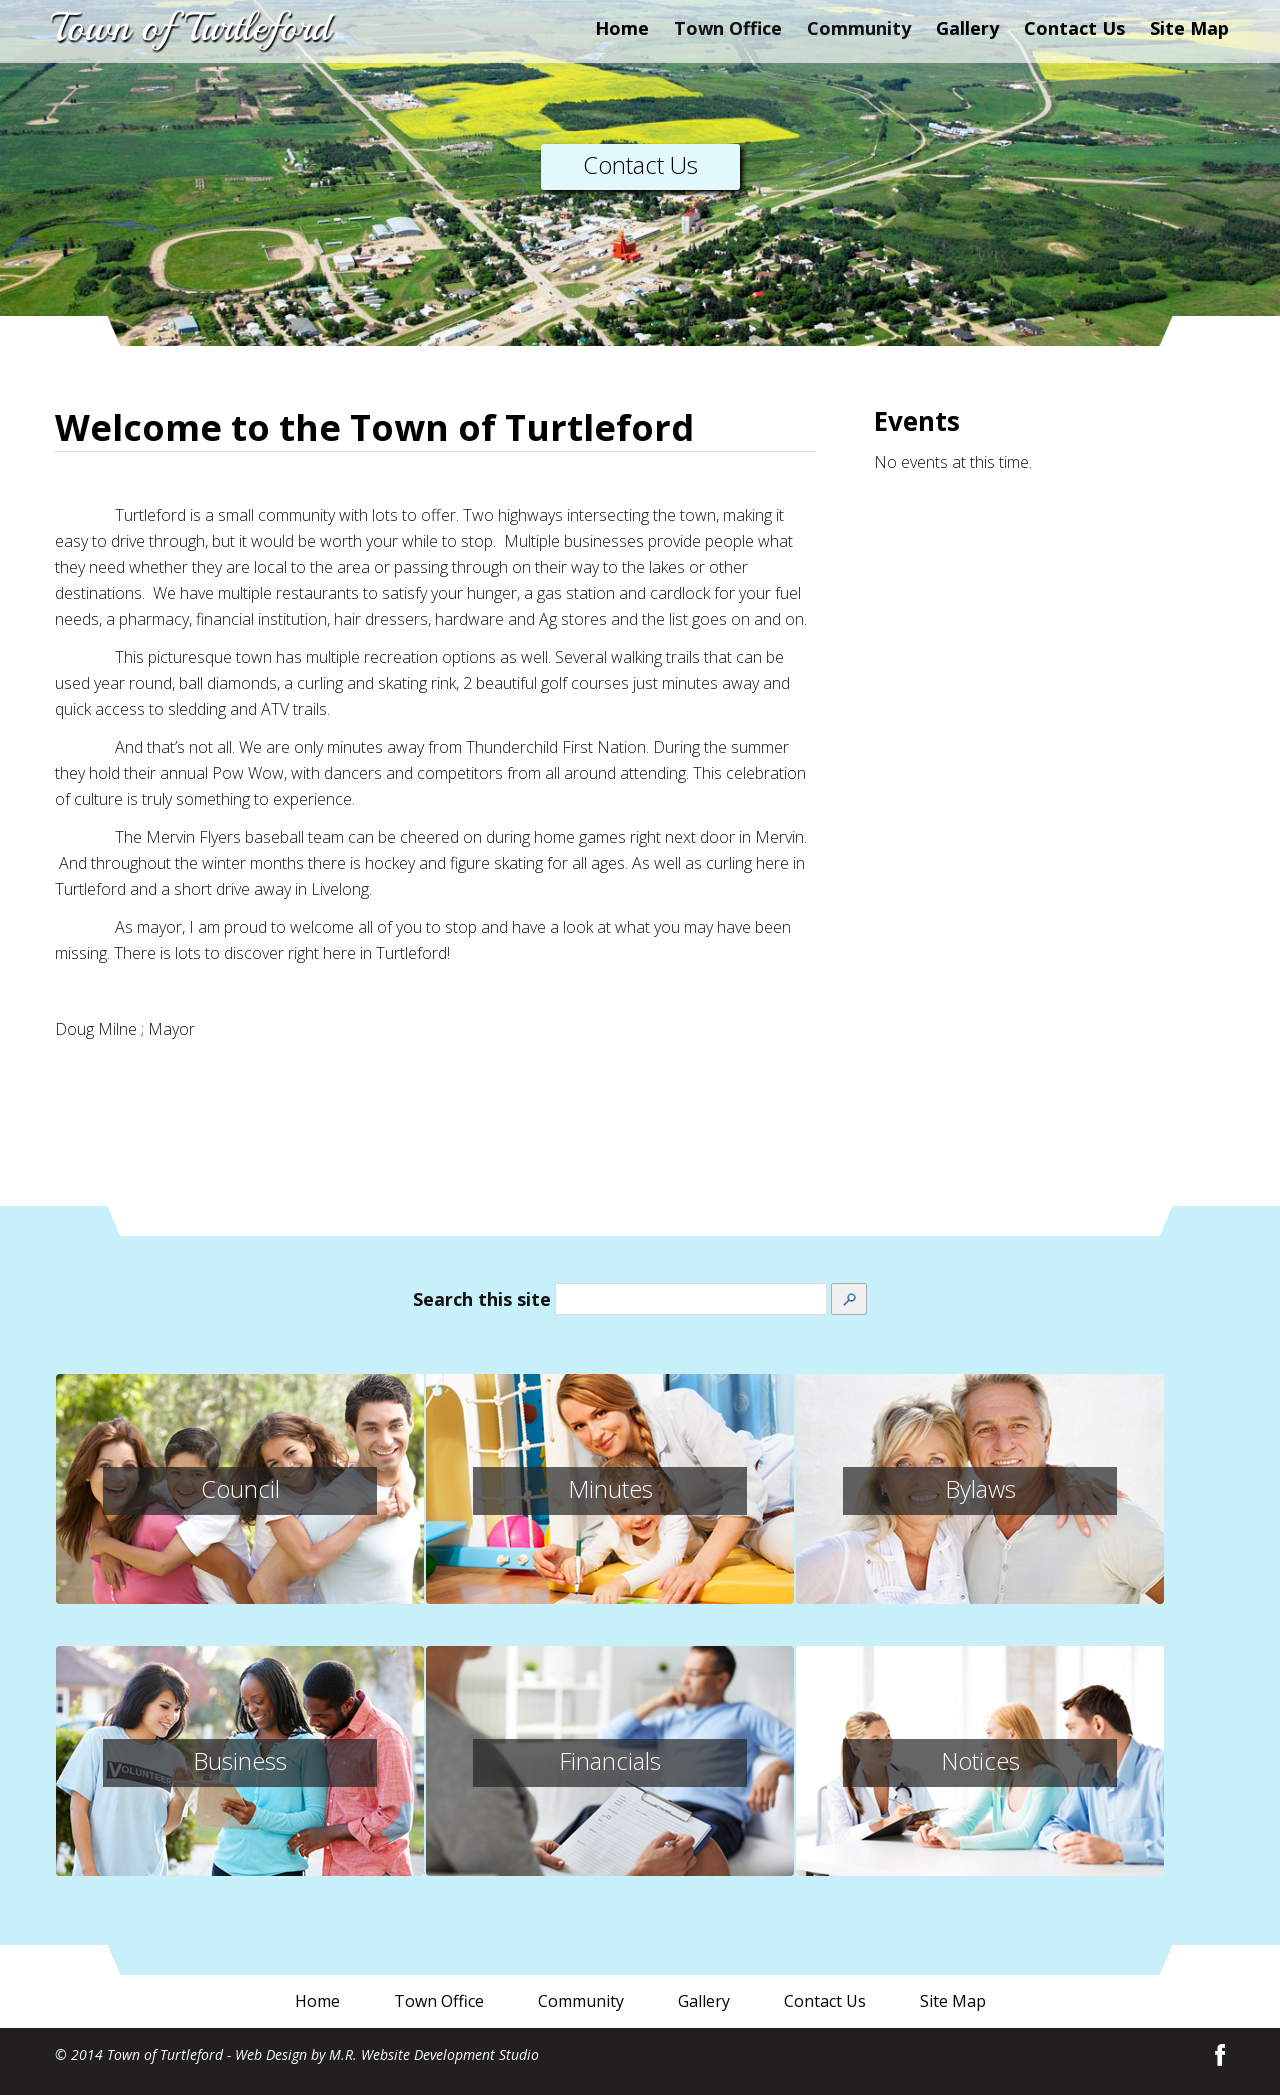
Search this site (482, 1299)
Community (581, 2001)
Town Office (439, 2001)
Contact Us (1074, 28)
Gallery (967, 28)
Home (622, 28)
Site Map (1189, 28)
